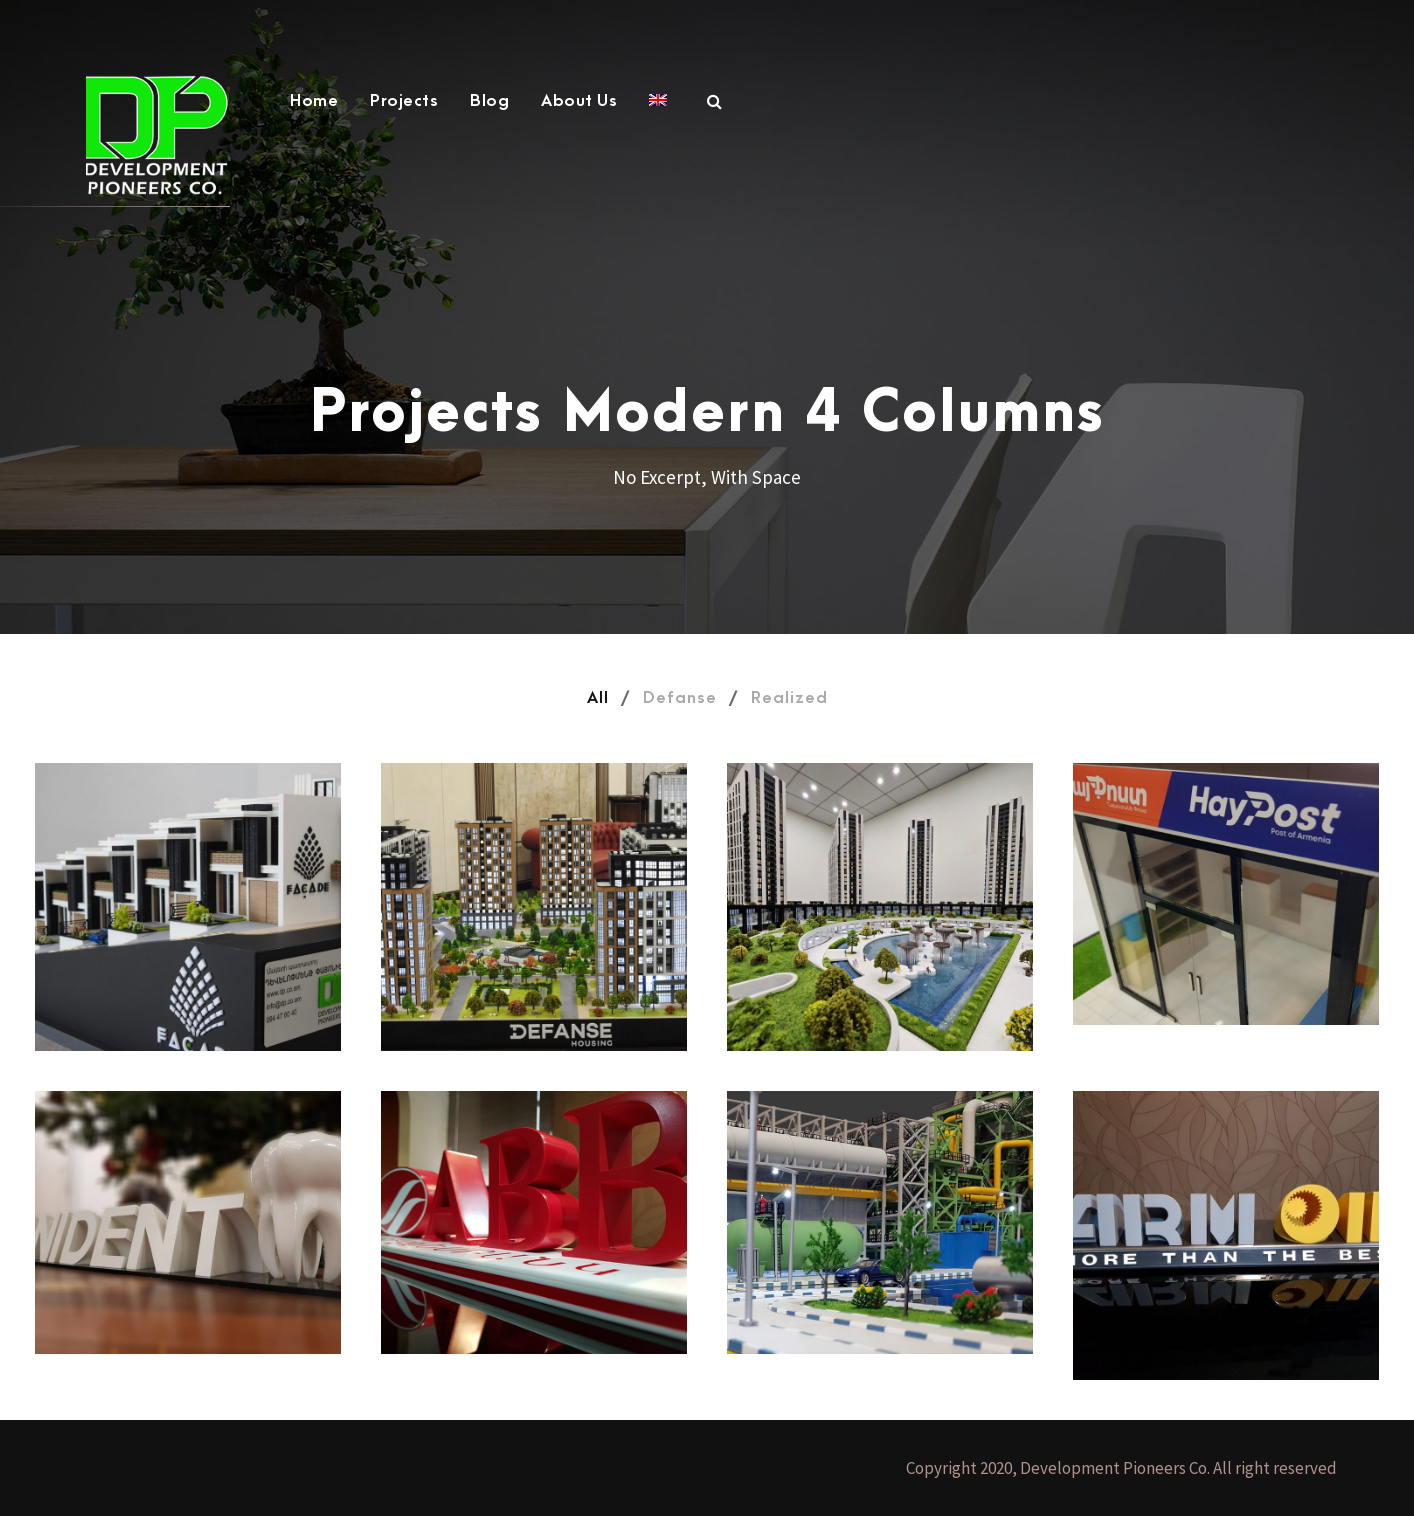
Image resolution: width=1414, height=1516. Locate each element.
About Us (579, 101)
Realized (789, 698)
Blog (489, 101)
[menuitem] (658, 111)
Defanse (680, 698)
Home (314, 101)
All (598, 698)
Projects (404, 101)
